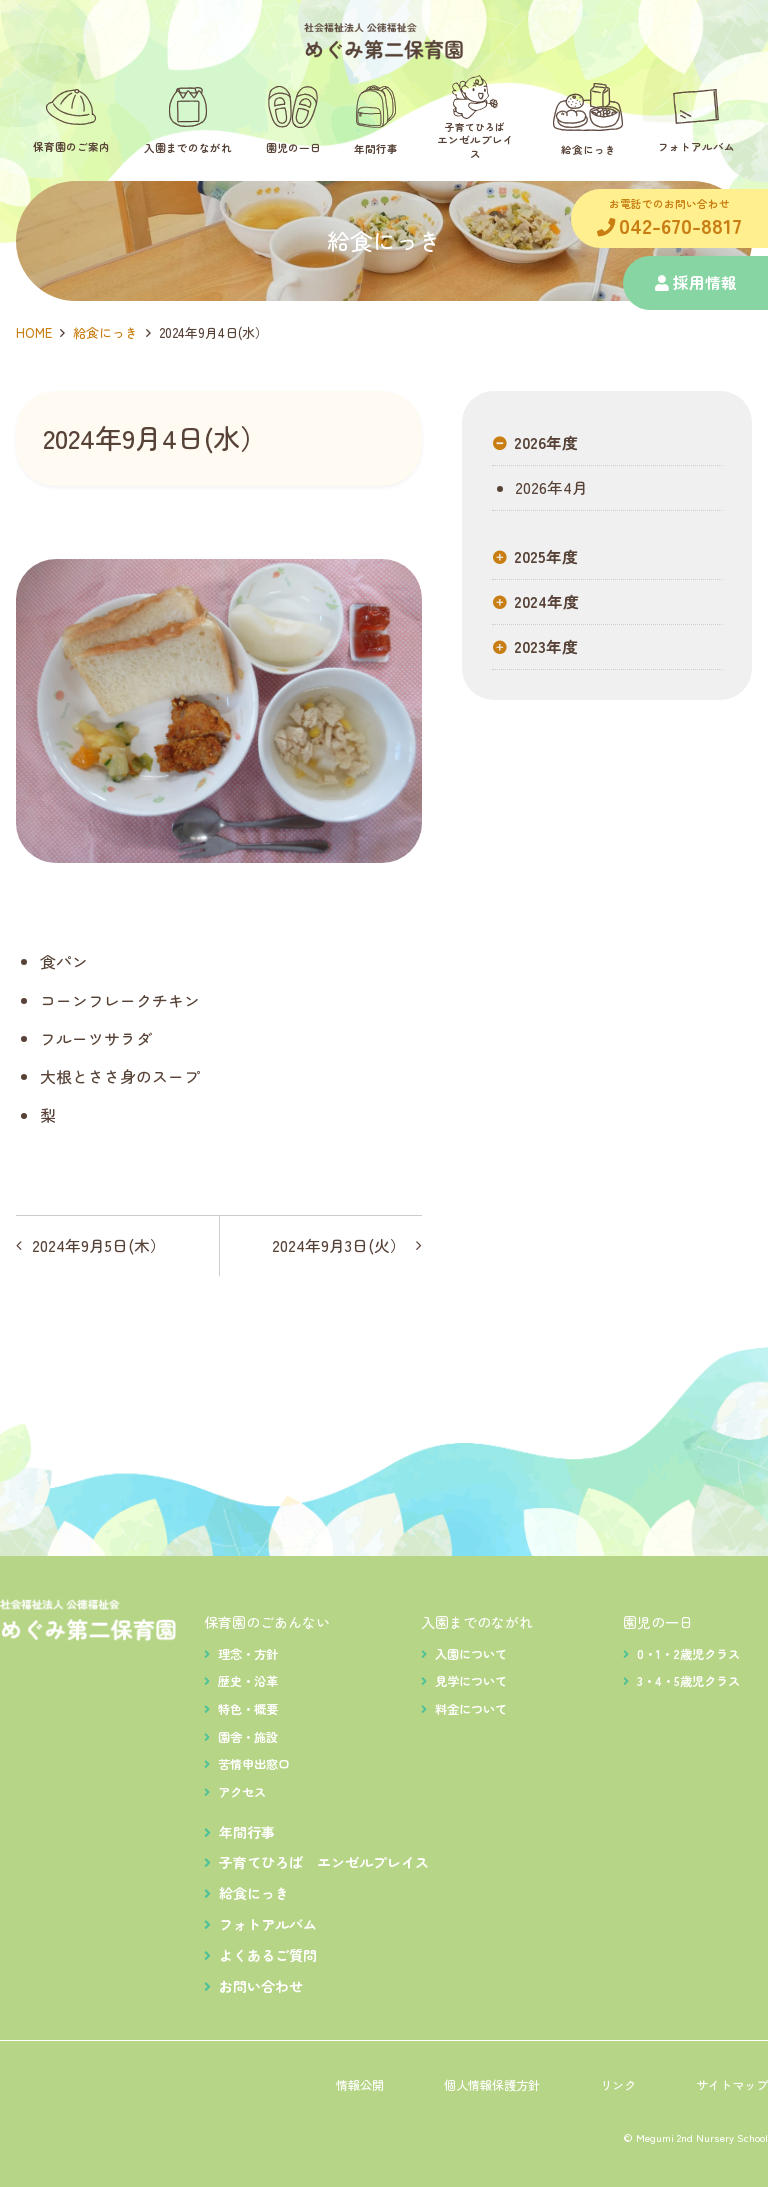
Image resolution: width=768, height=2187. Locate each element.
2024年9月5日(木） (99, 1245)
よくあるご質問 (268, 1955)
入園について (471, 1654)
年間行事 (247, 1832)
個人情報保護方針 (492, 2085)
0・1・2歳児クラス (688, 1654)
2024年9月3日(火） (339, 1245)
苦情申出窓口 (254, 1764)
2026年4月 (549, 488)
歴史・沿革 (248, 1681)
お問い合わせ (261, 1986)
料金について (471, 1709)
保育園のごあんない (267, 1622)
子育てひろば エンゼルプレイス (324, 1862)
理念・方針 (248, 1654)
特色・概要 (248, 1709)
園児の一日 (658, 1622)
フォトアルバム (268, 1924)
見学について (471, 1681)
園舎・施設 (248, 1737)
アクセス (242, 1792)
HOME (34, 332)
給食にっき (105, 332)
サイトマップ (732, 2085)
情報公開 (360, 2085)
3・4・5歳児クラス (688, 1681)
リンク (618, 2085)
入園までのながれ (477, 1622)
